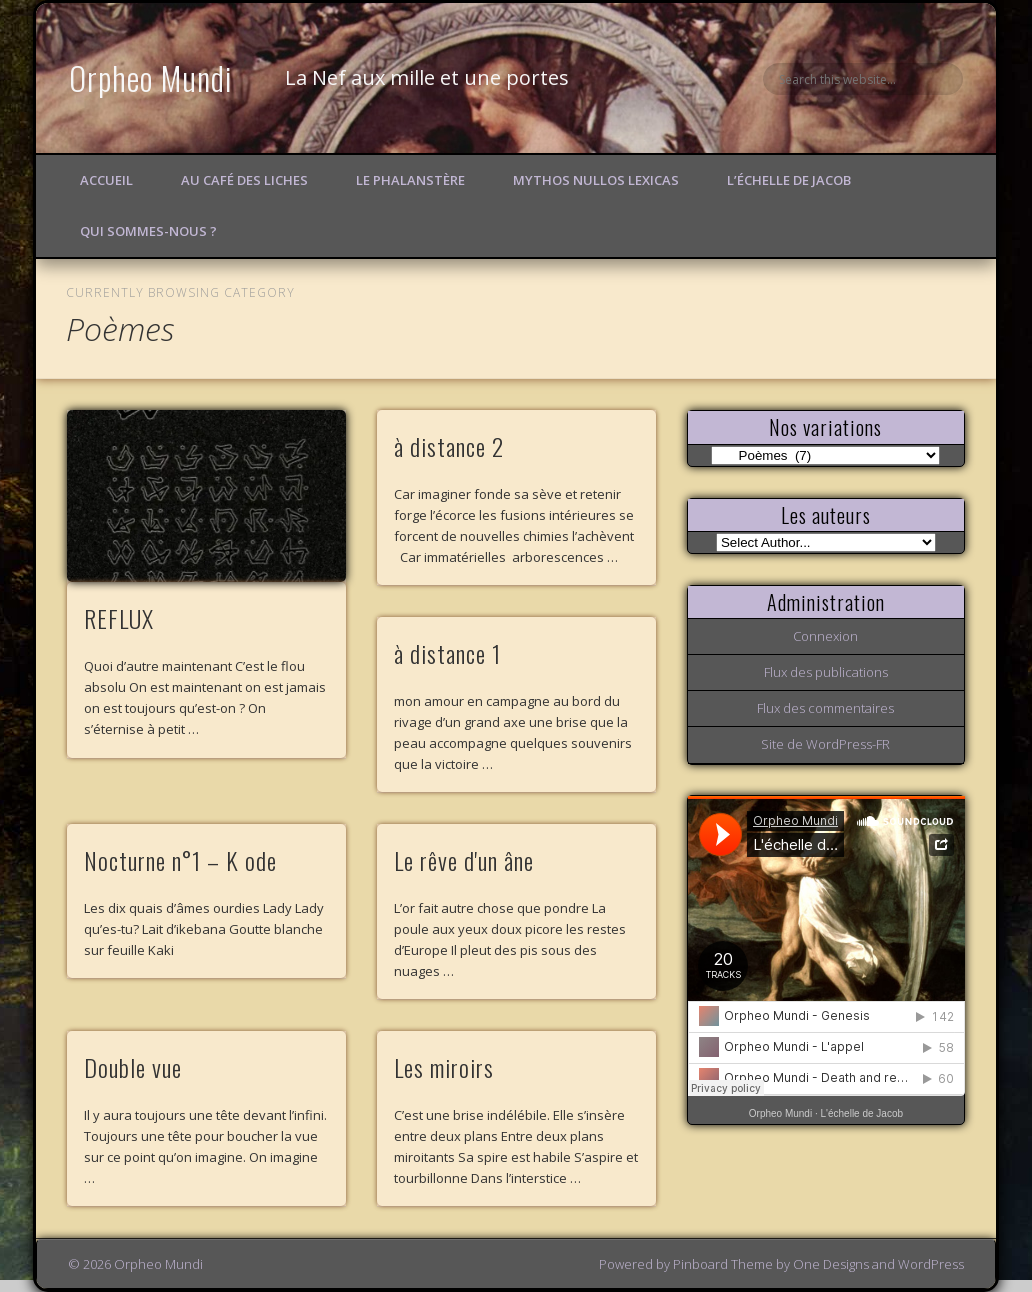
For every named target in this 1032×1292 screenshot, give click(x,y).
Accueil (106, 180)
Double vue (133, 1067)
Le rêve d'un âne (464, 860)
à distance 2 (449, 446)
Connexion (825, 636)
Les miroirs (444, 1067)
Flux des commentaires (825, 708)
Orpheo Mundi (151, 77)
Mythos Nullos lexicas (596, 180)
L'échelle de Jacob (862, 1113)
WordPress (931, 1264)
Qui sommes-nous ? (148, 231)
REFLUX (119, 618)
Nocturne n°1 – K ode (180, 860)
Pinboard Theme (723, 1264)
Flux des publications (826, 672)
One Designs (831, 1264)
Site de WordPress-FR (825, 744)
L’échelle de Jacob (789, 180)
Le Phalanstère (410, 180)
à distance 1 (447, 653)
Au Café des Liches (244, 180)
